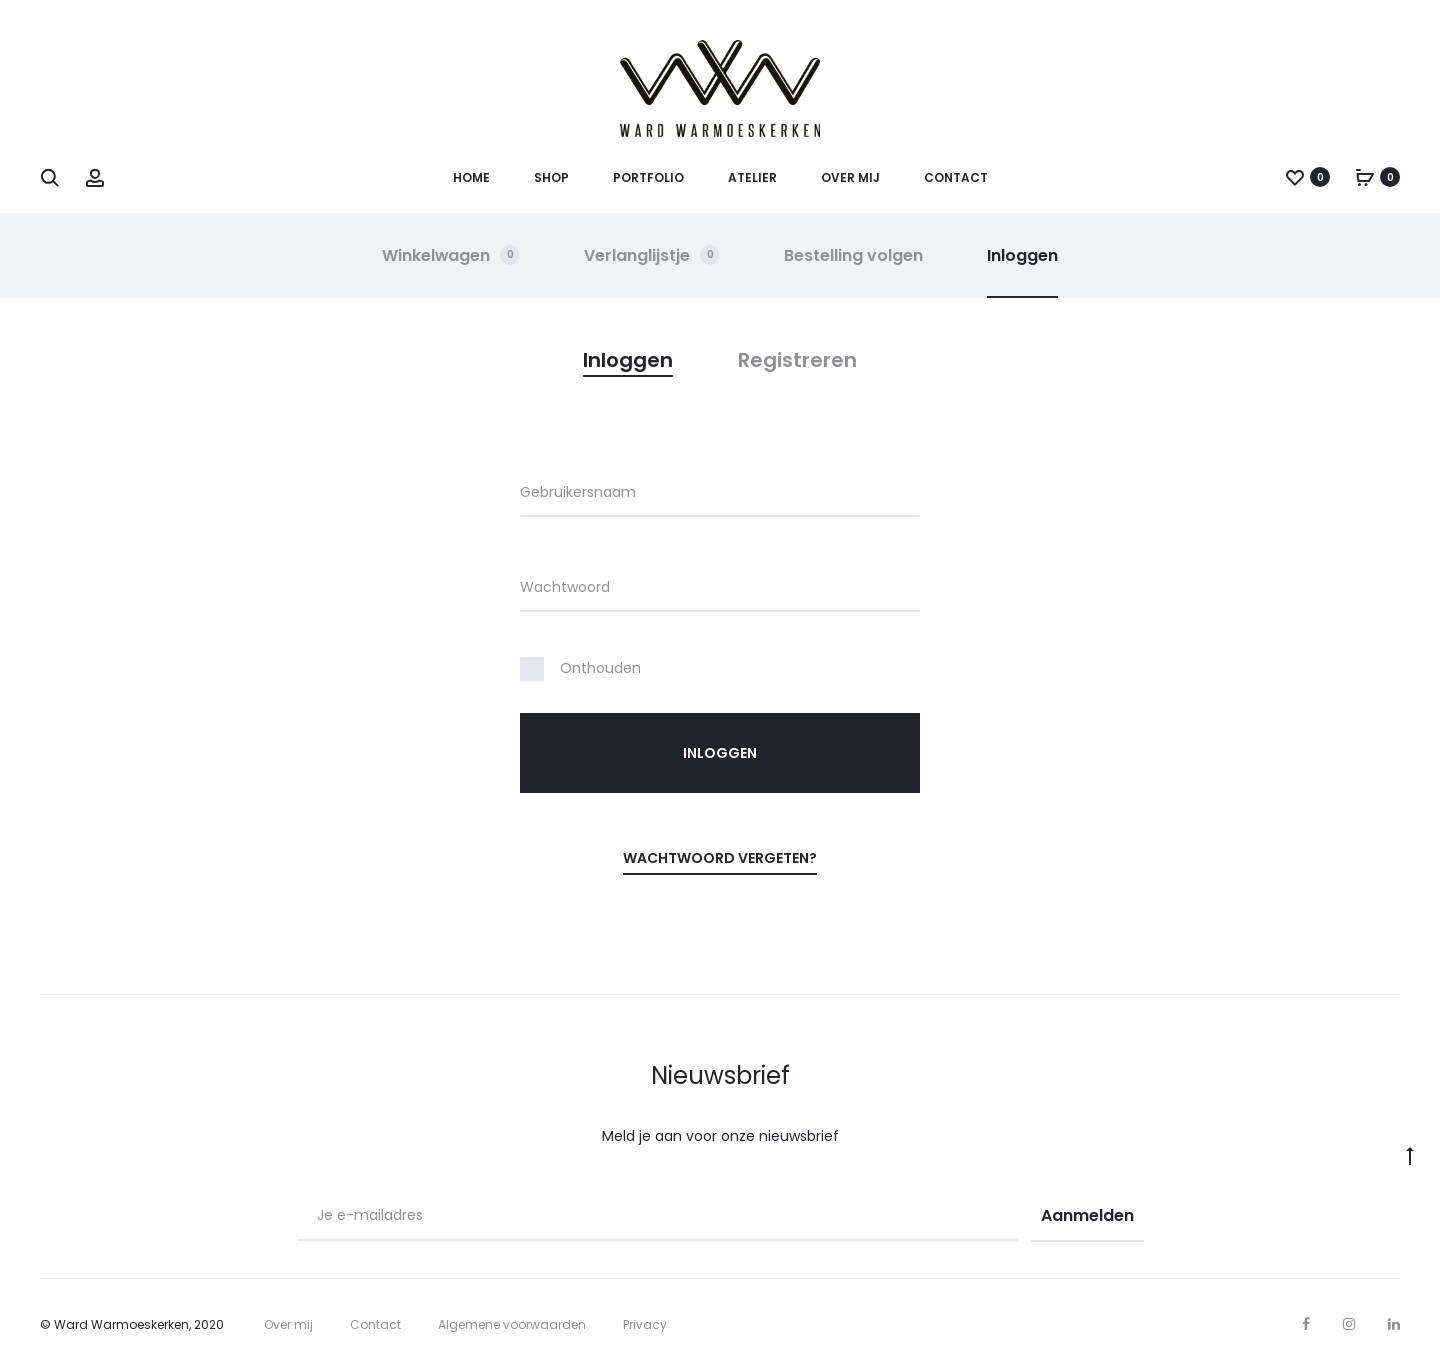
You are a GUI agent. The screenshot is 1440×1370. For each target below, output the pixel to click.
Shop (551, 177)
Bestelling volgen (854, 255)
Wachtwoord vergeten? (720, 858)
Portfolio (648, 177)
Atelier (752, 177)
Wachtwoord (565, 587)
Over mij (850, 177)
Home (471, 177)
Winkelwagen (451, 255)
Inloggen (1023, 255)
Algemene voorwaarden (512, 1324)
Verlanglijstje (653, 255)
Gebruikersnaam (578, 492)
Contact (956, 177)
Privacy (645, 1324)
